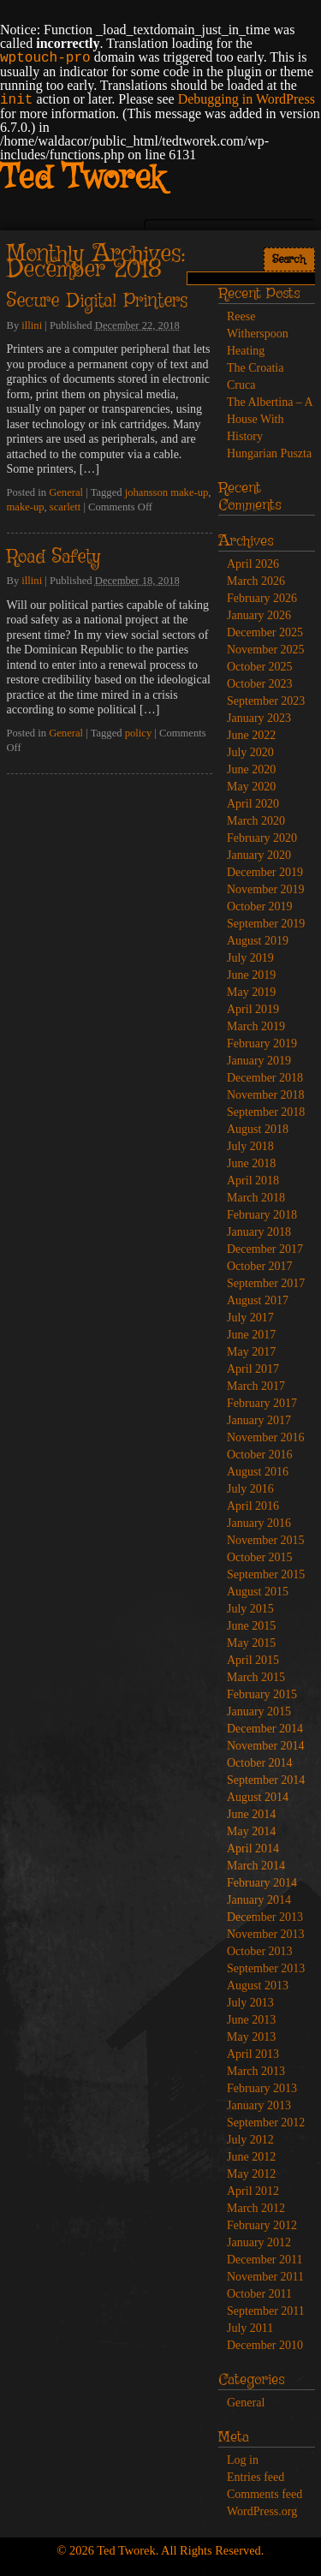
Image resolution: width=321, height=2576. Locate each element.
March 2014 (256, 1865)
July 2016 (250, 1488)
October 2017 (260, 1266)
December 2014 (265, 1728)
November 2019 (266, 889)
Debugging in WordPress (246, 99)
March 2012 (256, 2208)
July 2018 (250, 1146)
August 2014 (257, 1797)
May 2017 (251, 1351)
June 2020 (251, 769)
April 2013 (253, 2054)
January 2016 (259, 1523)
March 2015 (256, 1677)
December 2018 (265, 1077)
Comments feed (264, 2494)
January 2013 (259, 2105)
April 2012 (253, 2191)
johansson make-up (167, 492)
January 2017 (259, 1420)
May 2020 (251, 786)
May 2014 (251, 1831)
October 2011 (259, 2293)
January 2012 (259, 2242)
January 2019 (259, 1060)
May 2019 (251, 992)
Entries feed (255, 2477)
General (66, 492)
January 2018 (259, 1231)
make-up (26, 507)
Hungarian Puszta (269, 453)
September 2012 (266, 2122)
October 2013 (260, 1951)
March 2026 (256, 581)
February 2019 (262, 1043)
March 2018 (256, 1197)
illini (31, 325)
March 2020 (256, 820)
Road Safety (53, 557)
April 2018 (253, 1180)
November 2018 (266, 1094)
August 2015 (257, 1591)
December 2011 (265, 2259)
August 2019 (257, 940)
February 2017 (262, 1403)
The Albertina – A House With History (269, 419)
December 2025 (265, 632)
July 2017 (250, 1317)
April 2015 (253, 1660)
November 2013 (266, 1934)
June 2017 (251, 1334)
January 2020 (259, 855)
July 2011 (250, 2328)
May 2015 (251, 1643)
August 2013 (257, 1985)
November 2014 (266, 1745)
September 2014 (266, 1780)
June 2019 (251, 975)
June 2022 (251, 735)
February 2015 (262, 1694)
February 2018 (262, 1214)
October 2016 (260, 1454)
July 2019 (250, 957)
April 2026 (253, 564)
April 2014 (253, 1848)
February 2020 (262, 838)
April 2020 (253, 803)
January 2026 (259, 615)
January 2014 (259, 1899)
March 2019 (256, 1026)
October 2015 (260, 1557)
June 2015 (251, 1625)
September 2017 (266, 1283)
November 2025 (266, 649)
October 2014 (260, 1762)
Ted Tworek (81, 179)
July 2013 (250, 2002)
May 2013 (251, 2036)
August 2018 (257, 1129)
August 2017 (257, 1300)
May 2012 (251, 2174)
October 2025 (260, 666)
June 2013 (251, 2019)
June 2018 (251, 1163)
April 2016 (253, 1506)
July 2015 (250, 1608)
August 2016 (257, 1471)
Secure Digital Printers (97, 301)
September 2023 (266, 701)
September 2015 (266, 1574)
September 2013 (266, 1968)
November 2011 (265, 2276)
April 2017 (253, 1369)
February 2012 (262, 2225)
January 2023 (259, 718)
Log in (243, 2460)
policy (138, 733)
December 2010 (265, 2345)
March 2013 (256, 2071)
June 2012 (251, 2156)
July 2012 (250, 2139)
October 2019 (260, 906)
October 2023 (260, 683)
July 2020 (250, 752)
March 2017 (256, 1386)
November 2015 (266, 1540)
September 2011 (266, 2311)
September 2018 (266, 1112)
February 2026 (262, 598)
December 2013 (265, 1917)
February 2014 (262, 1882)
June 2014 (251, 1814)
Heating (246, 350)
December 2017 (265, 1249)
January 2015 (259, 1711)
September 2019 (266, 923)
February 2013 (262, 2088)
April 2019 (253, 1009)
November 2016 (266, 1437)
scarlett (65, 507)
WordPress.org (262, 2511)
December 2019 (265, 872)
